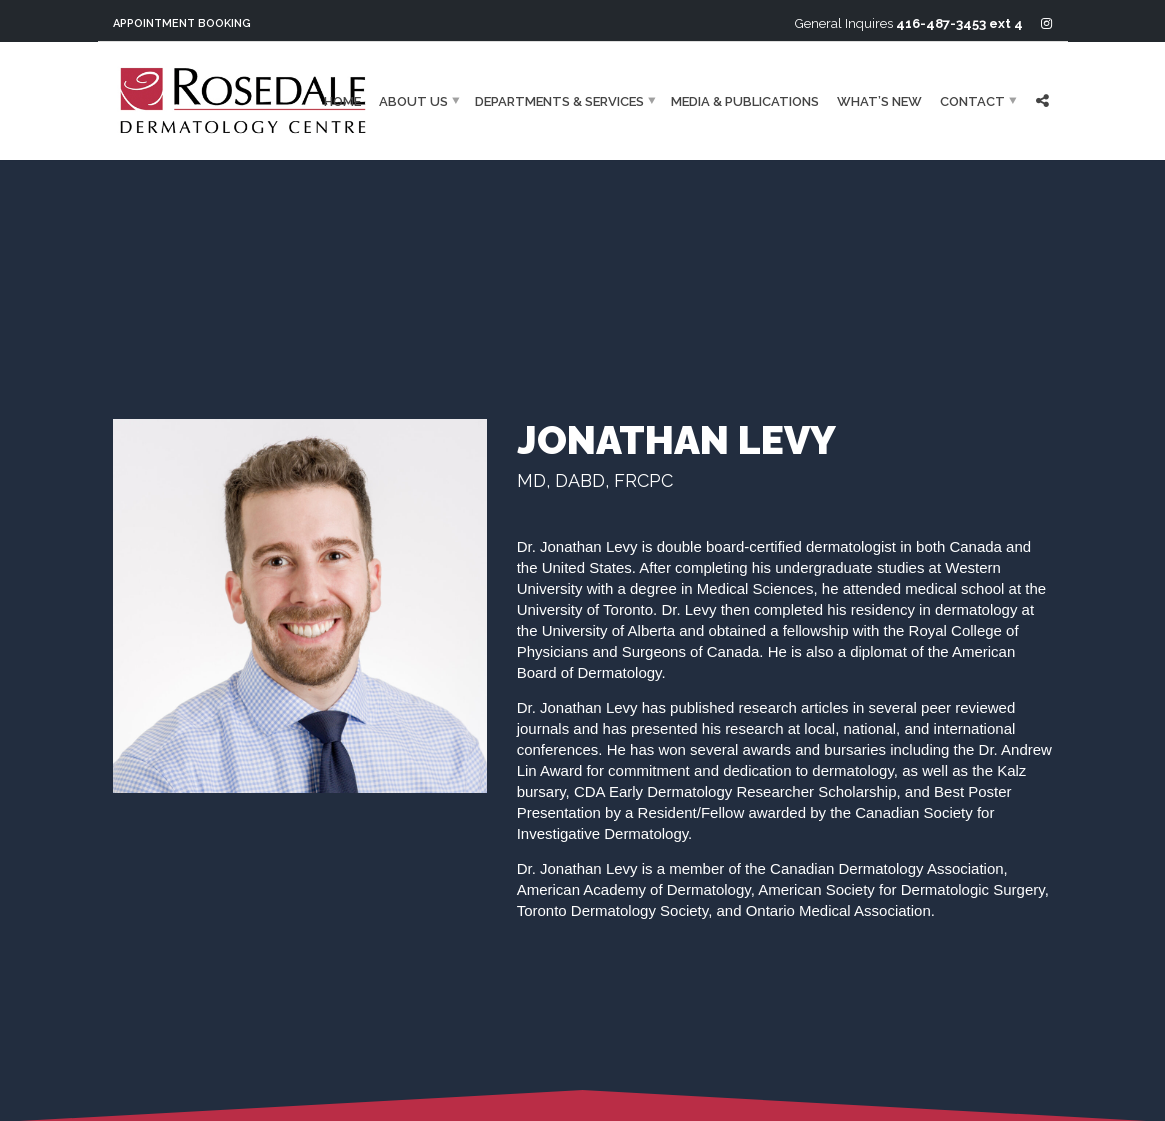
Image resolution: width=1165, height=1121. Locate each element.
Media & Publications (745, 100)
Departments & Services (559, 100)
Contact (972, 100)
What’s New (879, 100)
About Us (413, 100)
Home (342, 100)
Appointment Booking (182, 23)
